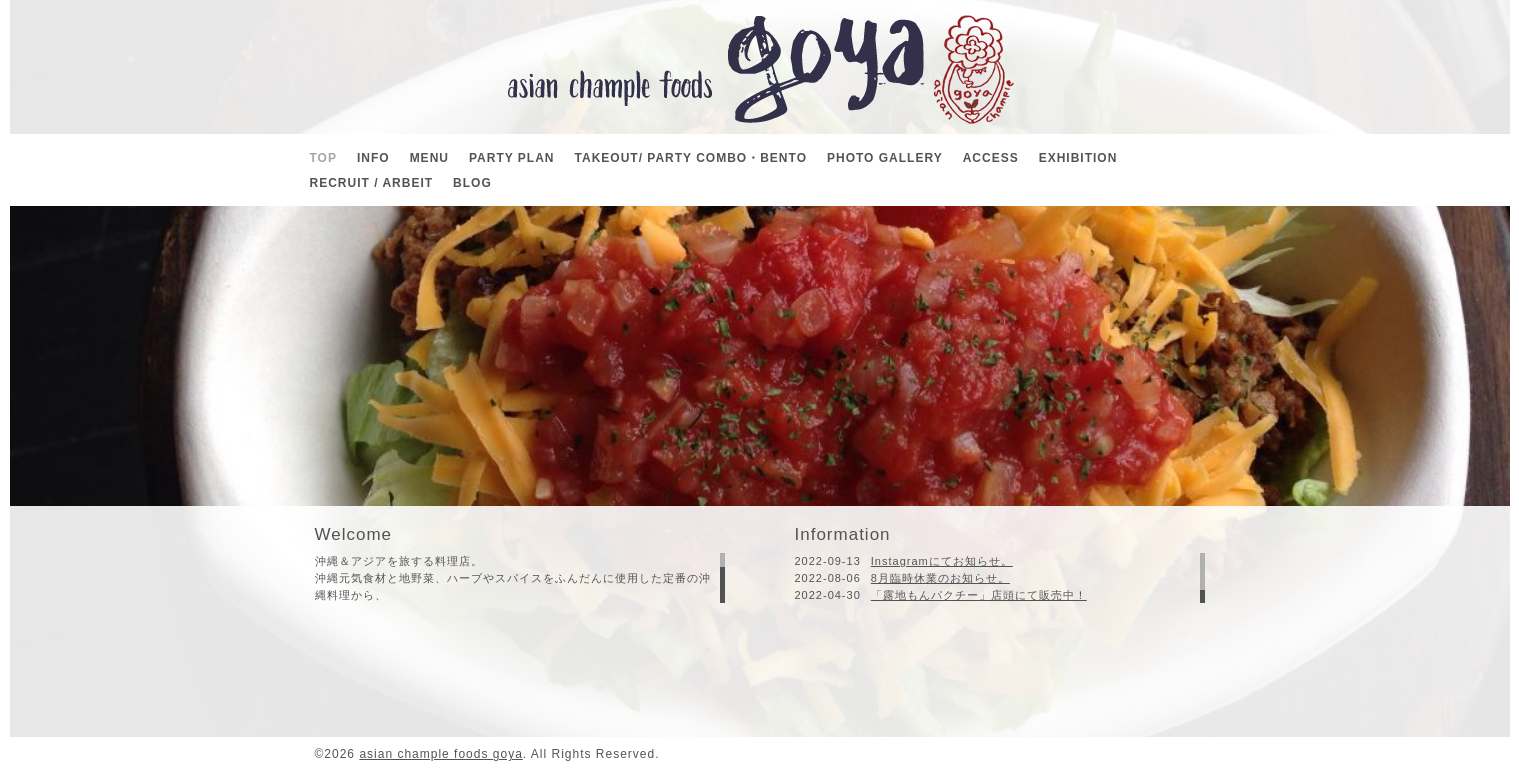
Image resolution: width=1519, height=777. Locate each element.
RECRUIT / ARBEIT (372, 183)
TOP (323, 158)
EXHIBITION (1078, 158)
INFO (373, 158)
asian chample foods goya (440, 754)
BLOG (472, 183)
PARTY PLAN (512, 158)
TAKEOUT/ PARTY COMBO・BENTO (691, 158)
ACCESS (991, 158)
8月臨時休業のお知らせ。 (940, 578)
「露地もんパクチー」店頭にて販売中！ (979, 595)
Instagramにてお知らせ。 (942, 561)
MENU (429, 158)
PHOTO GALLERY (885, 158)
